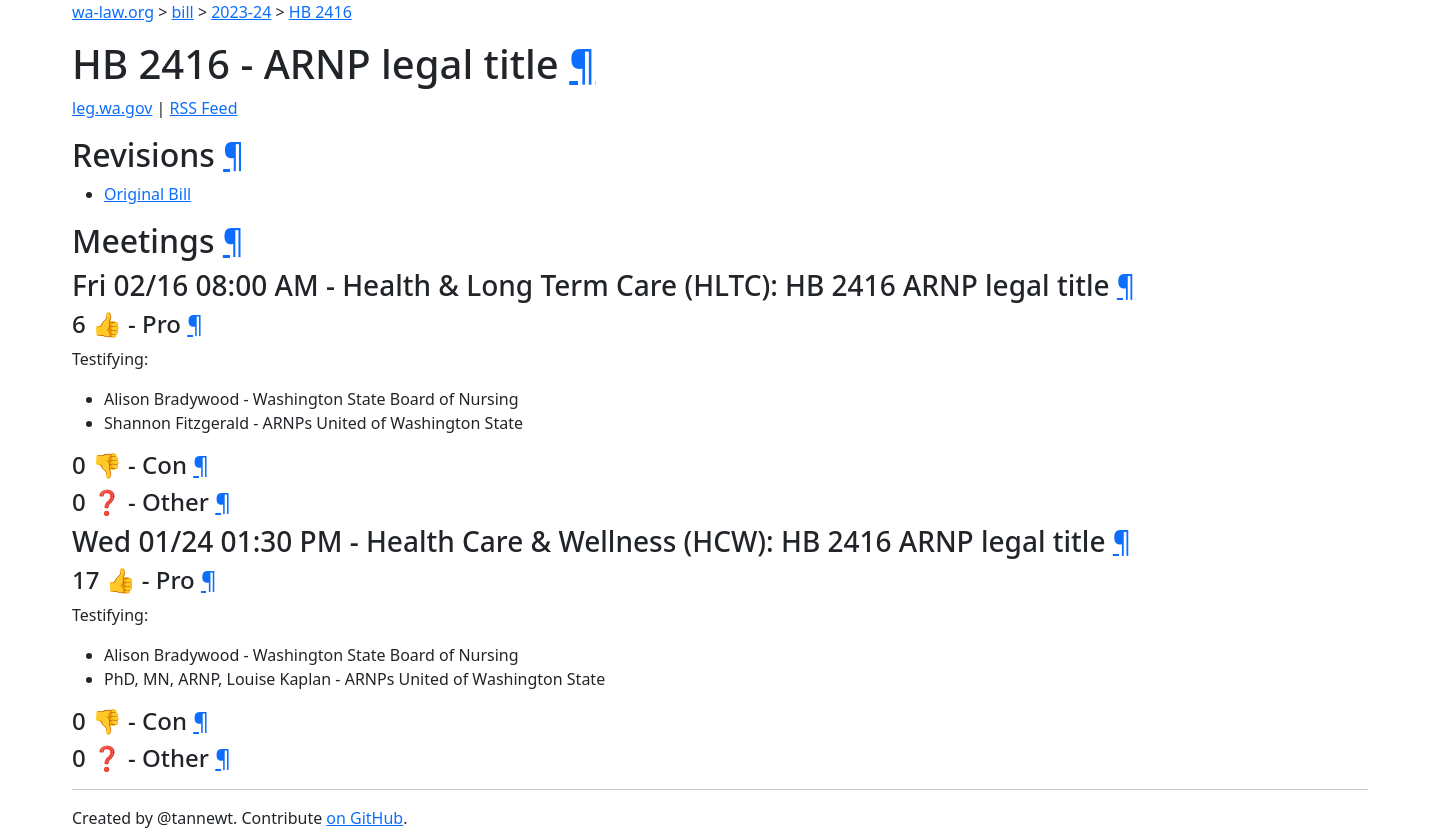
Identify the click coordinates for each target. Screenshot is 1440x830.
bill (183, 12)
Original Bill (147, 194)
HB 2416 (320, 12)
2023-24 (241, 12)
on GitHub (364, 818)
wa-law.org (113, 12)
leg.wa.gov (112, 108)
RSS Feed (204, 108)
